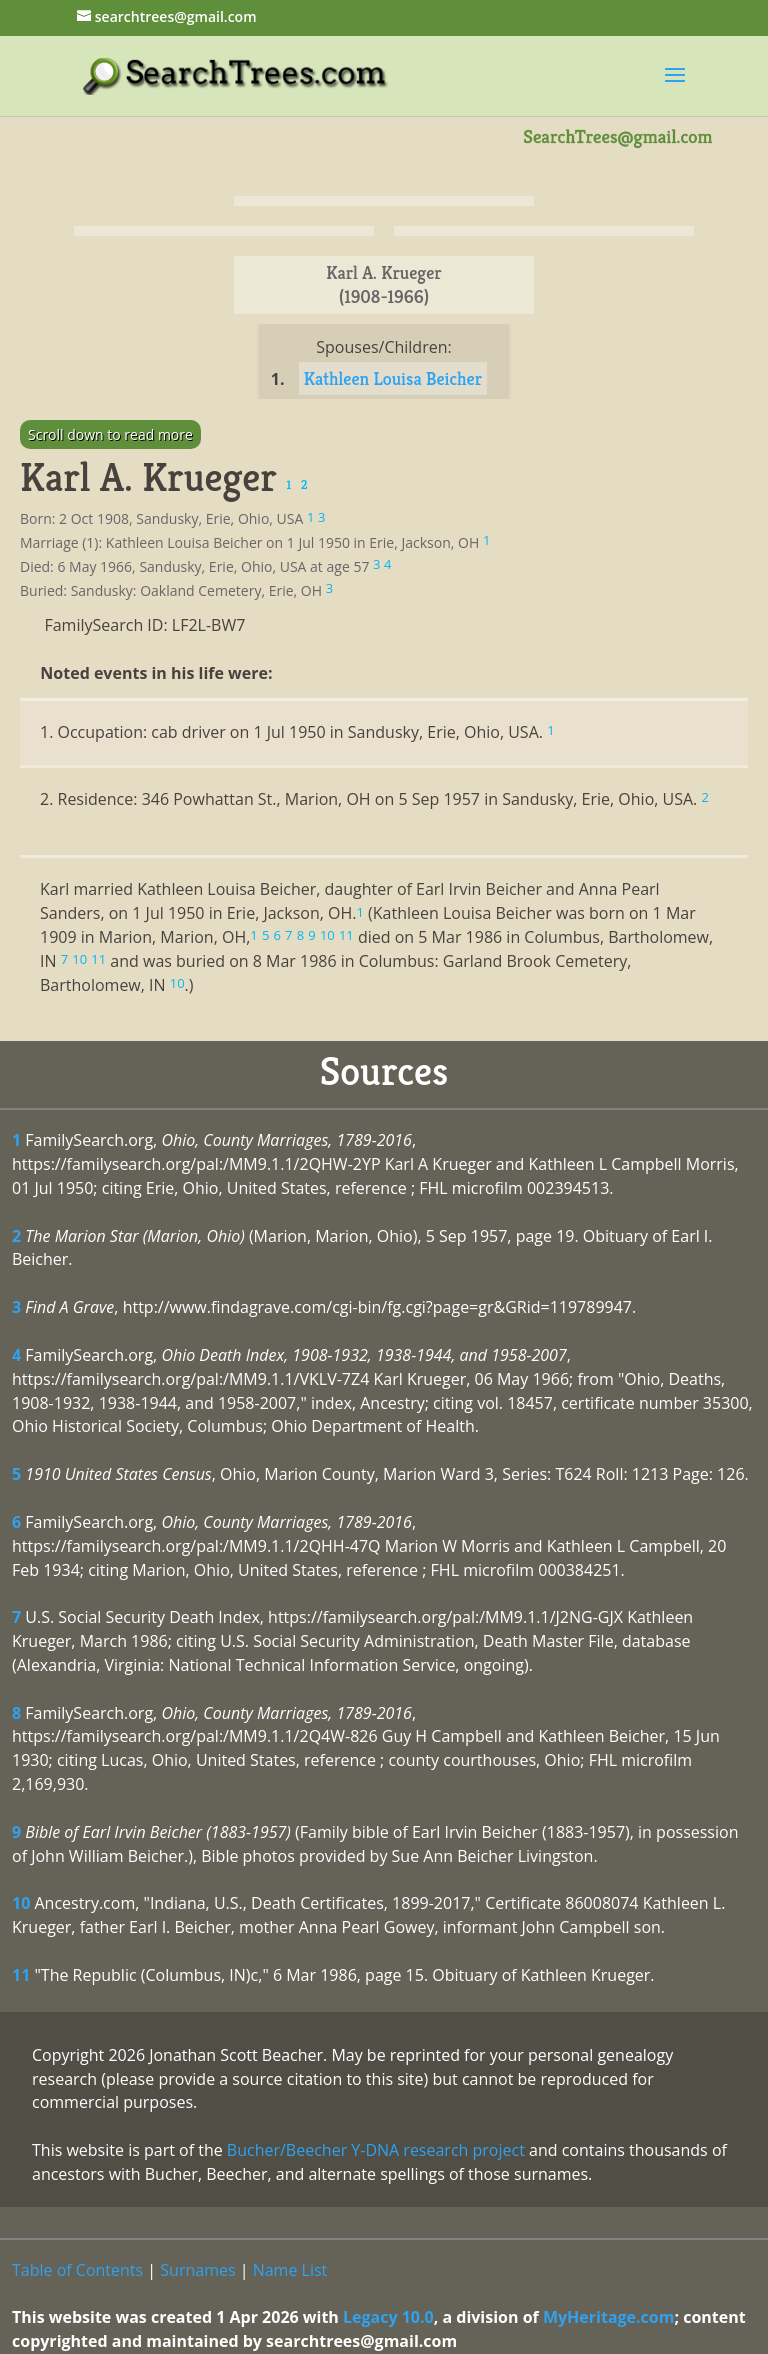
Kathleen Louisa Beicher (393, 378)
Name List (290, 2270)
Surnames (197, 2270)
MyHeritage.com (609, 2317)
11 (21, 1975)
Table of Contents (77, 2270)
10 (21, 1903)
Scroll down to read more (110, 434)
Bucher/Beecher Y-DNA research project (376, 2150)
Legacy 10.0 (388, 2317)
